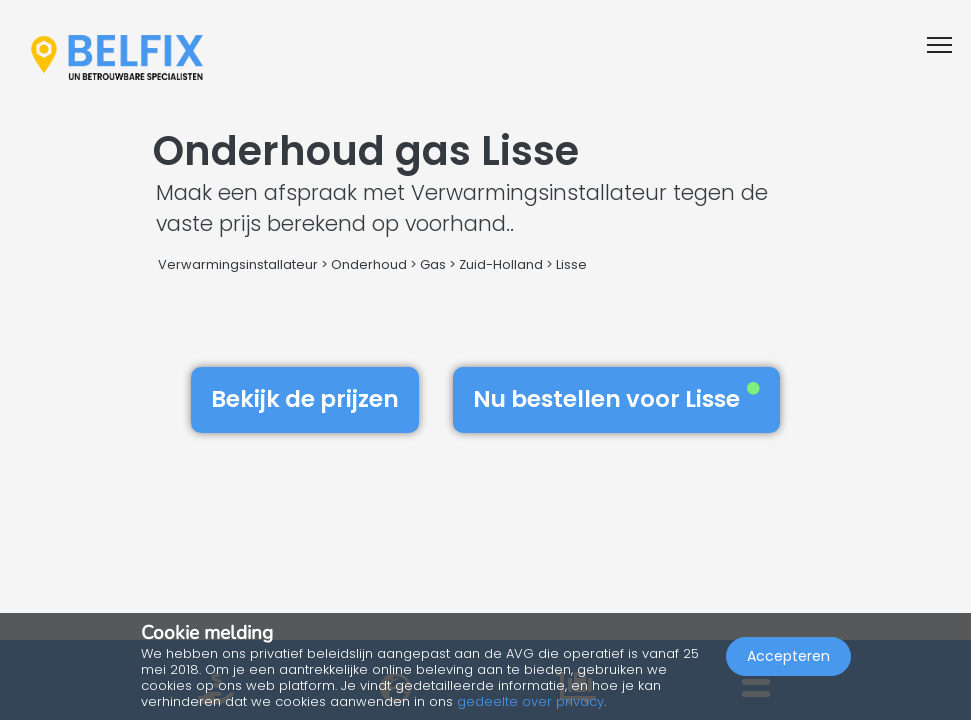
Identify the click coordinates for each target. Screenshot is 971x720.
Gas (433, 264)
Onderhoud (369, 264)
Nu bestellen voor (616, 399)
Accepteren (788, 656)
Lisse (571, 264)
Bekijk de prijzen (305, 399)
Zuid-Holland (501, 264)
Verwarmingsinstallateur (238, 264)
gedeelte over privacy (530, 701)
